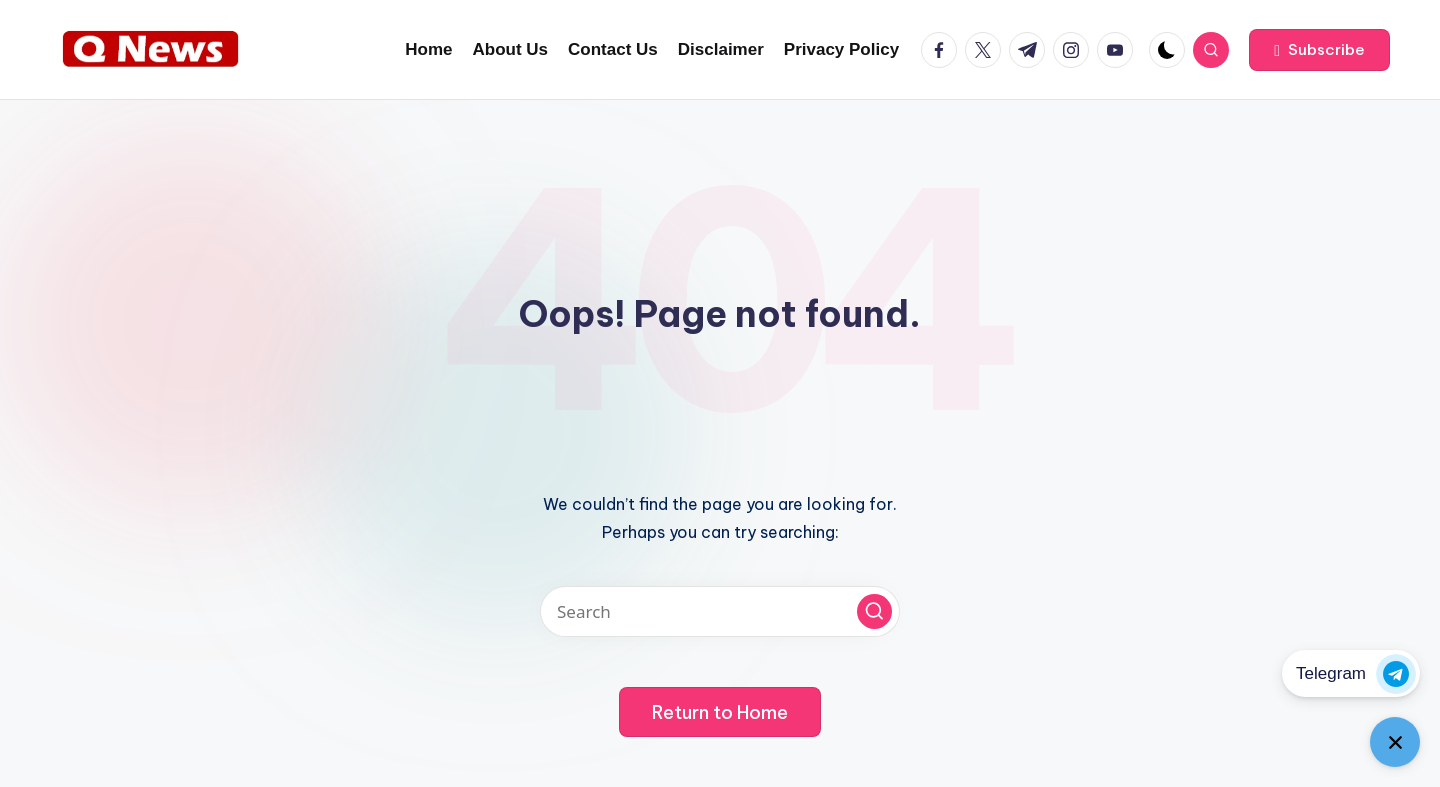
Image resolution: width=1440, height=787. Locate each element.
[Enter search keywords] (720, 611)
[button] (1319, 50)
